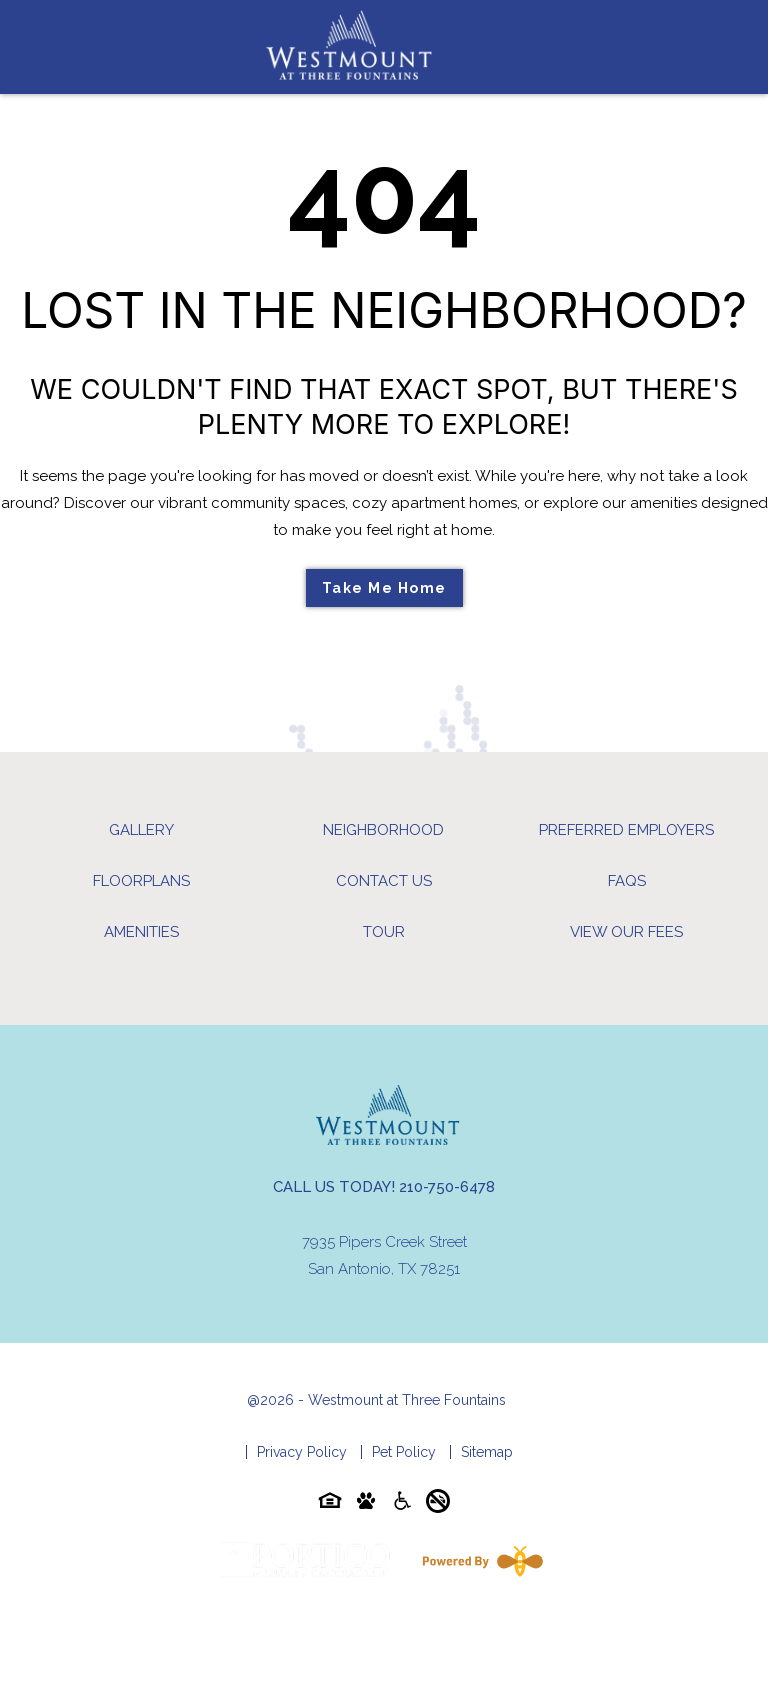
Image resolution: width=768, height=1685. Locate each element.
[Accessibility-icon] (402, 1504)
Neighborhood (383, 830)
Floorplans (141, 881)
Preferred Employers (626, 830)
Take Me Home (384, 588)
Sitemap (487, 1452)
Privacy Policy (302, 1452)
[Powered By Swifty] (479, 1561)
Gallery (141, 830)
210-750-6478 (447, 1187)
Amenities (141, 932)
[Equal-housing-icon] (330, 1504)
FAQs (627, 881)
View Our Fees (626, 932)
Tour (384, 932)
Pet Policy (404, 1452)
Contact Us (384, 881)
